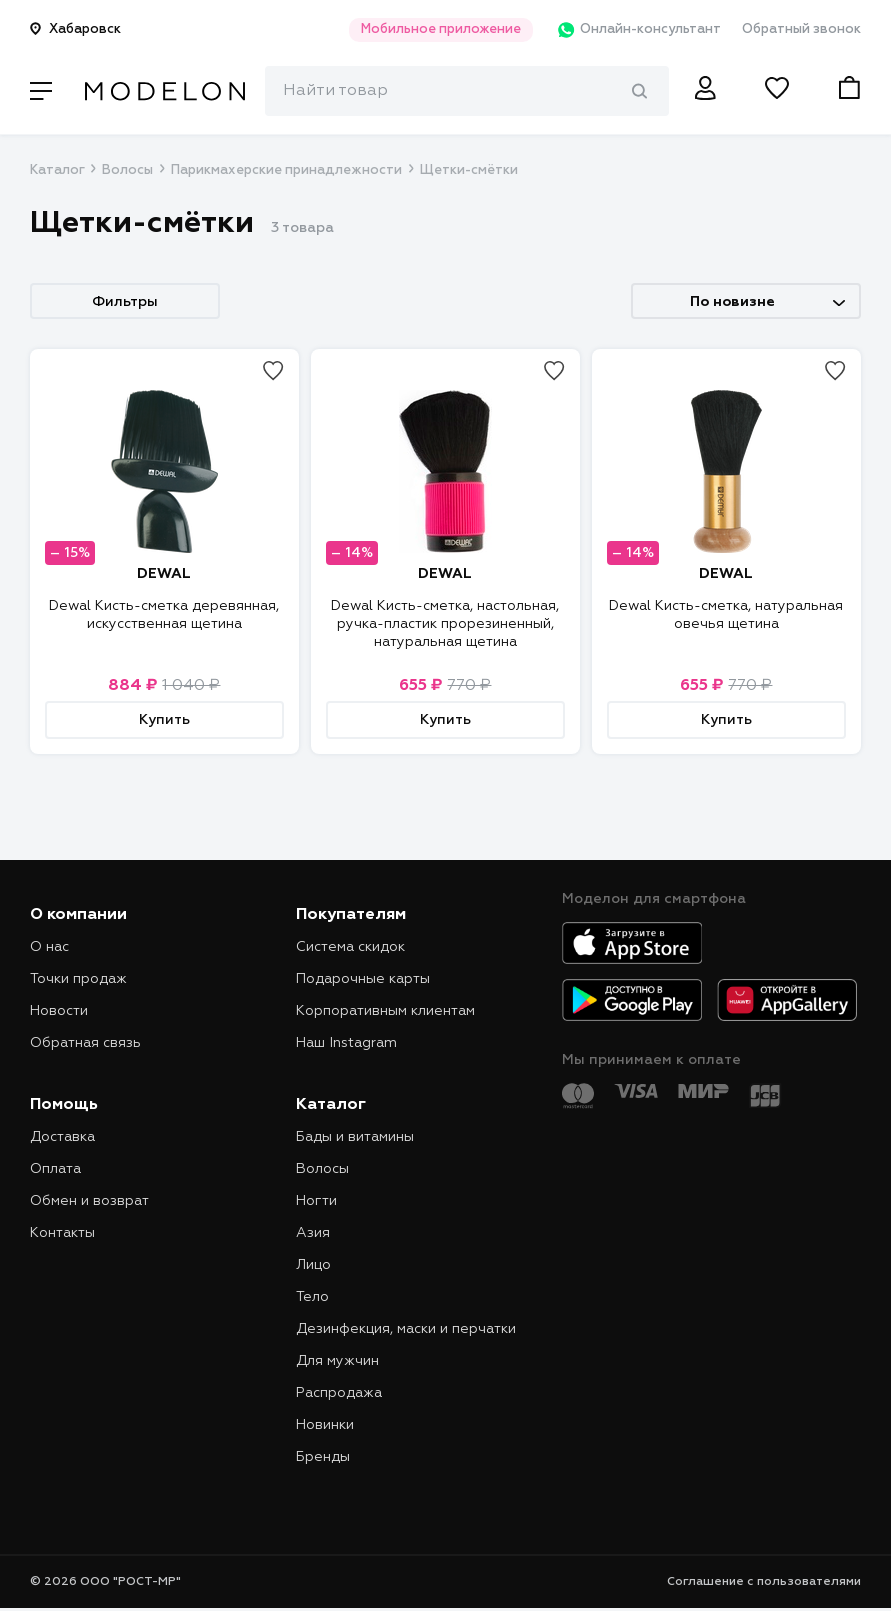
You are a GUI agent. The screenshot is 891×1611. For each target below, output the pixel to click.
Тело (312, 1297)
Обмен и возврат (89, 1201)
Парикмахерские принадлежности (286, 170)
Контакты (62, 1233)
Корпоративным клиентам (385, 1011)
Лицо (313, 1265)
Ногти (316, 1201)
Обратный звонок (801, 29)
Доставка (62, 1137)
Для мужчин (337, 1361)
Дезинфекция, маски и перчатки (406, 1329)
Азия (313, 1233)
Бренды (323, 1457)
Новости (59, 1011)
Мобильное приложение (435, 29)
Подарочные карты (363, 979)
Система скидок (350, 947)
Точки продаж (78, 979)
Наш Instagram (346, 1043)
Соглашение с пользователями (764, 1582)
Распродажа (339, 1393)
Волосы (127, 170)
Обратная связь (85, 1043)
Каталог (57, 170)
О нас (49, 947)
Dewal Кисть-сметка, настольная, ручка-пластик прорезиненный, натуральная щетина (445, 624)
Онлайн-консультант (634, 30)
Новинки (325, 1425)
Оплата (55, 1169)
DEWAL (164, 574)
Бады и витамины (355, 1137)
